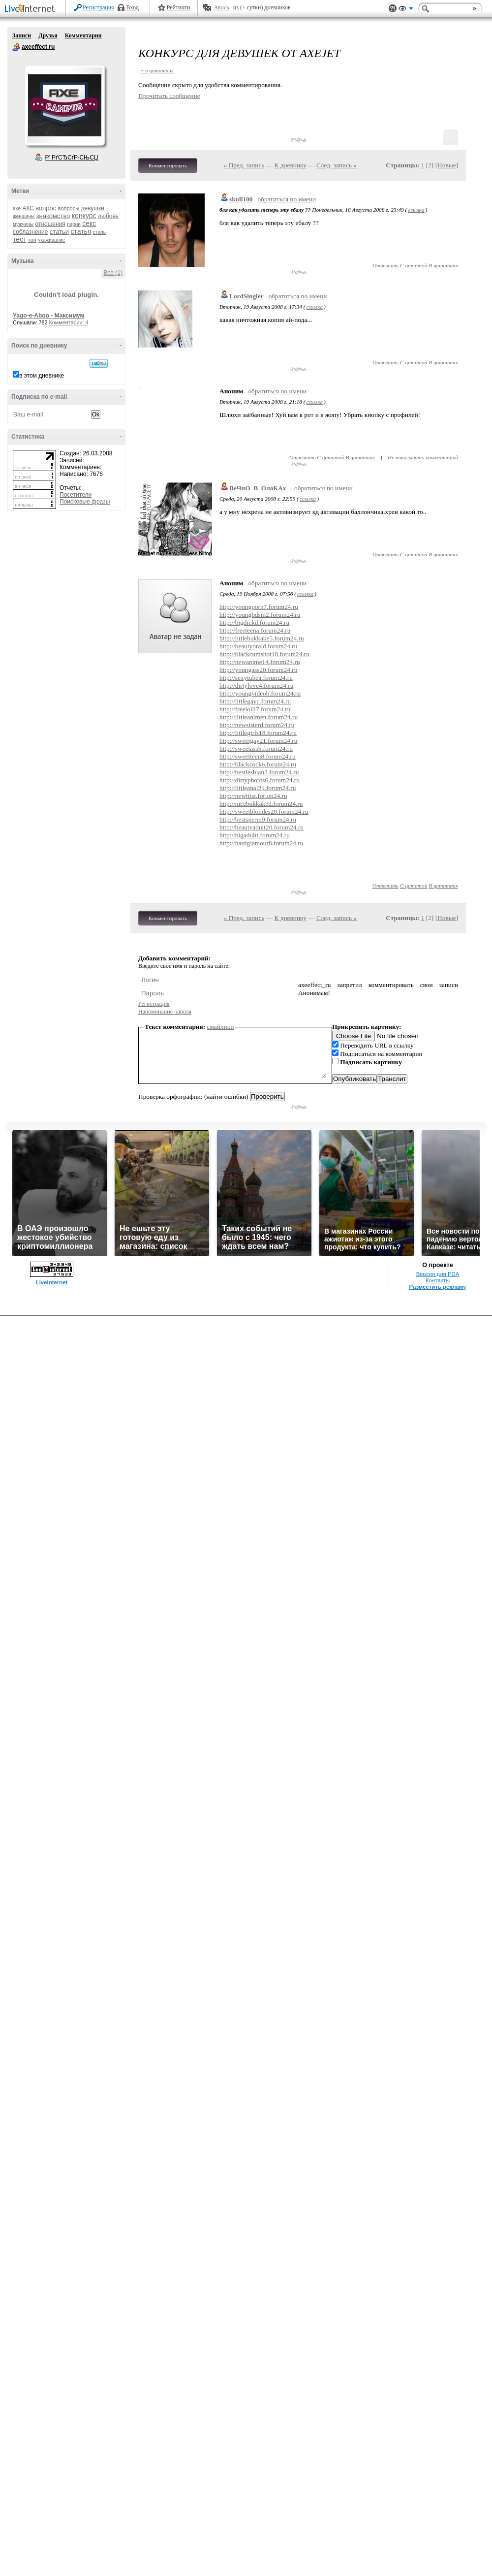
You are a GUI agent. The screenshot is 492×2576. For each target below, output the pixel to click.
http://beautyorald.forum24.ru (258, 646)
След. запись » (336, 165)
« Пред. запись (244, 165)
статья (80, 231)
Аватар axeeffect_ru (64, 105)
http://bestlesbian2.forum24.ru (259, 772)
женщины (23, 216)
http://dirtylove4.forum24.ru (256, 685)
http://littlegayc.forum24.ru (255, 701)
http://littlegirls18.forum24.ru (258, 732)
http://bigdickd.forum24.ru (254, 622)
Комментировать (168, 165)
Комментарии (83, 35)
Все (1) (113, 272)
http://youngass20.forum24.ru (258, 669)
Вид (406, 10)
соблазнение (30, 231)
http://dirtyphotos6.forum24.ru (259, 780)
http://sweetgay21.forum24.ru (258, 740)
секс (89, 223)
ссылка (416, 210)
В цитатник (443, 265)
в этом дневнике (41, 375)
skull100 (240, 199)
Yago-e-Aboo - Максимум (49, 315)
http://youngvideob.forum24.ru (260, 693)
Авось (221, 7)
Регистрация (98, 7)
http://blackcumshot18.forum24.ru (264, 654)
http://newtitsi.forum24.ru (253, 795)
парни (74, 224)
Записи (21, 35)
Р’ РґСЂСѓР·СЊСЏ (71, 157)
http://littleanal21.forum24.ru (257, 788)
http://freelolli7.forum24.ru (254, 709)
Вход (132, 7)
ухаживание (51, 240)
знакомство (53, 216)
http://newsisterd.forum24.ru (257, 725)
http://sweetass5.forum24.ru (256, 748)
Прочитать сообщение (169, 95)
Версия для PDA (438, 1274)
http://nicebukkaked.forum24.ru (261, 803)
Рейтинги (178, 7)
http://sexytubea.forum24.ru (256, 677)
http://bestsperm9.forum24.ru (257, 819)
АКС (28, 208)
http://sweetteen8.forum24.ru (257, 756)
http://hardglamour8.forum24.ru (261, 843)
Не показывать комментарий (423, 457)
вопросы (68, 208)
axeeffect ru (16, 47)
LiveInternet (31, 9)
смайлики (220, 1026)
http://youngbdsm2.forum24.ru (259, 614)
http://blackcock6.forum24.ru (257, 764)
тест (19, 239)
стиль (99, 232)
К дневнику (290, 165)
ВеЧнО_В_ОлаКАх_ (259, 488)
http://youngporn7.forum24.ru (258, 606)
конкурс (84, 216)
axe (17, 208)
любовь (108, 216)
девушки (92, 208)
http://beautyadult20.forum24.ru (261, 827)
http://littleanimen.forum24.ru (258, 717)
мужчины (23, 224)
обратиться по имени (286, 199)
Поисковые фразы (85, 501)
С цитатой (413, 265)
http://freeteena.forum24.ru (254, 630)
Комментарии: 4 (69, 322)
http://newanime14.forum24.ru (259, 662)
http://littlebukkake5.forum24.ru (261, 638)
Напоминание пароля (164, 1011)
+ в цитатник (157, 70)
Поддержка (393, 8)
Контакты (438, 1280)
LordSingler (246, 296)
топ (32, 240)
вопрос (45, 208)
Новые (446, 165)
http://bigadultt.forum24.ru (254, 835)
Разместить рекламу (437, 1287)
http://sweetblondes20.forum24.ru (263, 811)
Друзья (47, 35)
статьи (59, 231)
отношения (50, 224)
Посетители (76, 494)
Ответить (385, 265)
